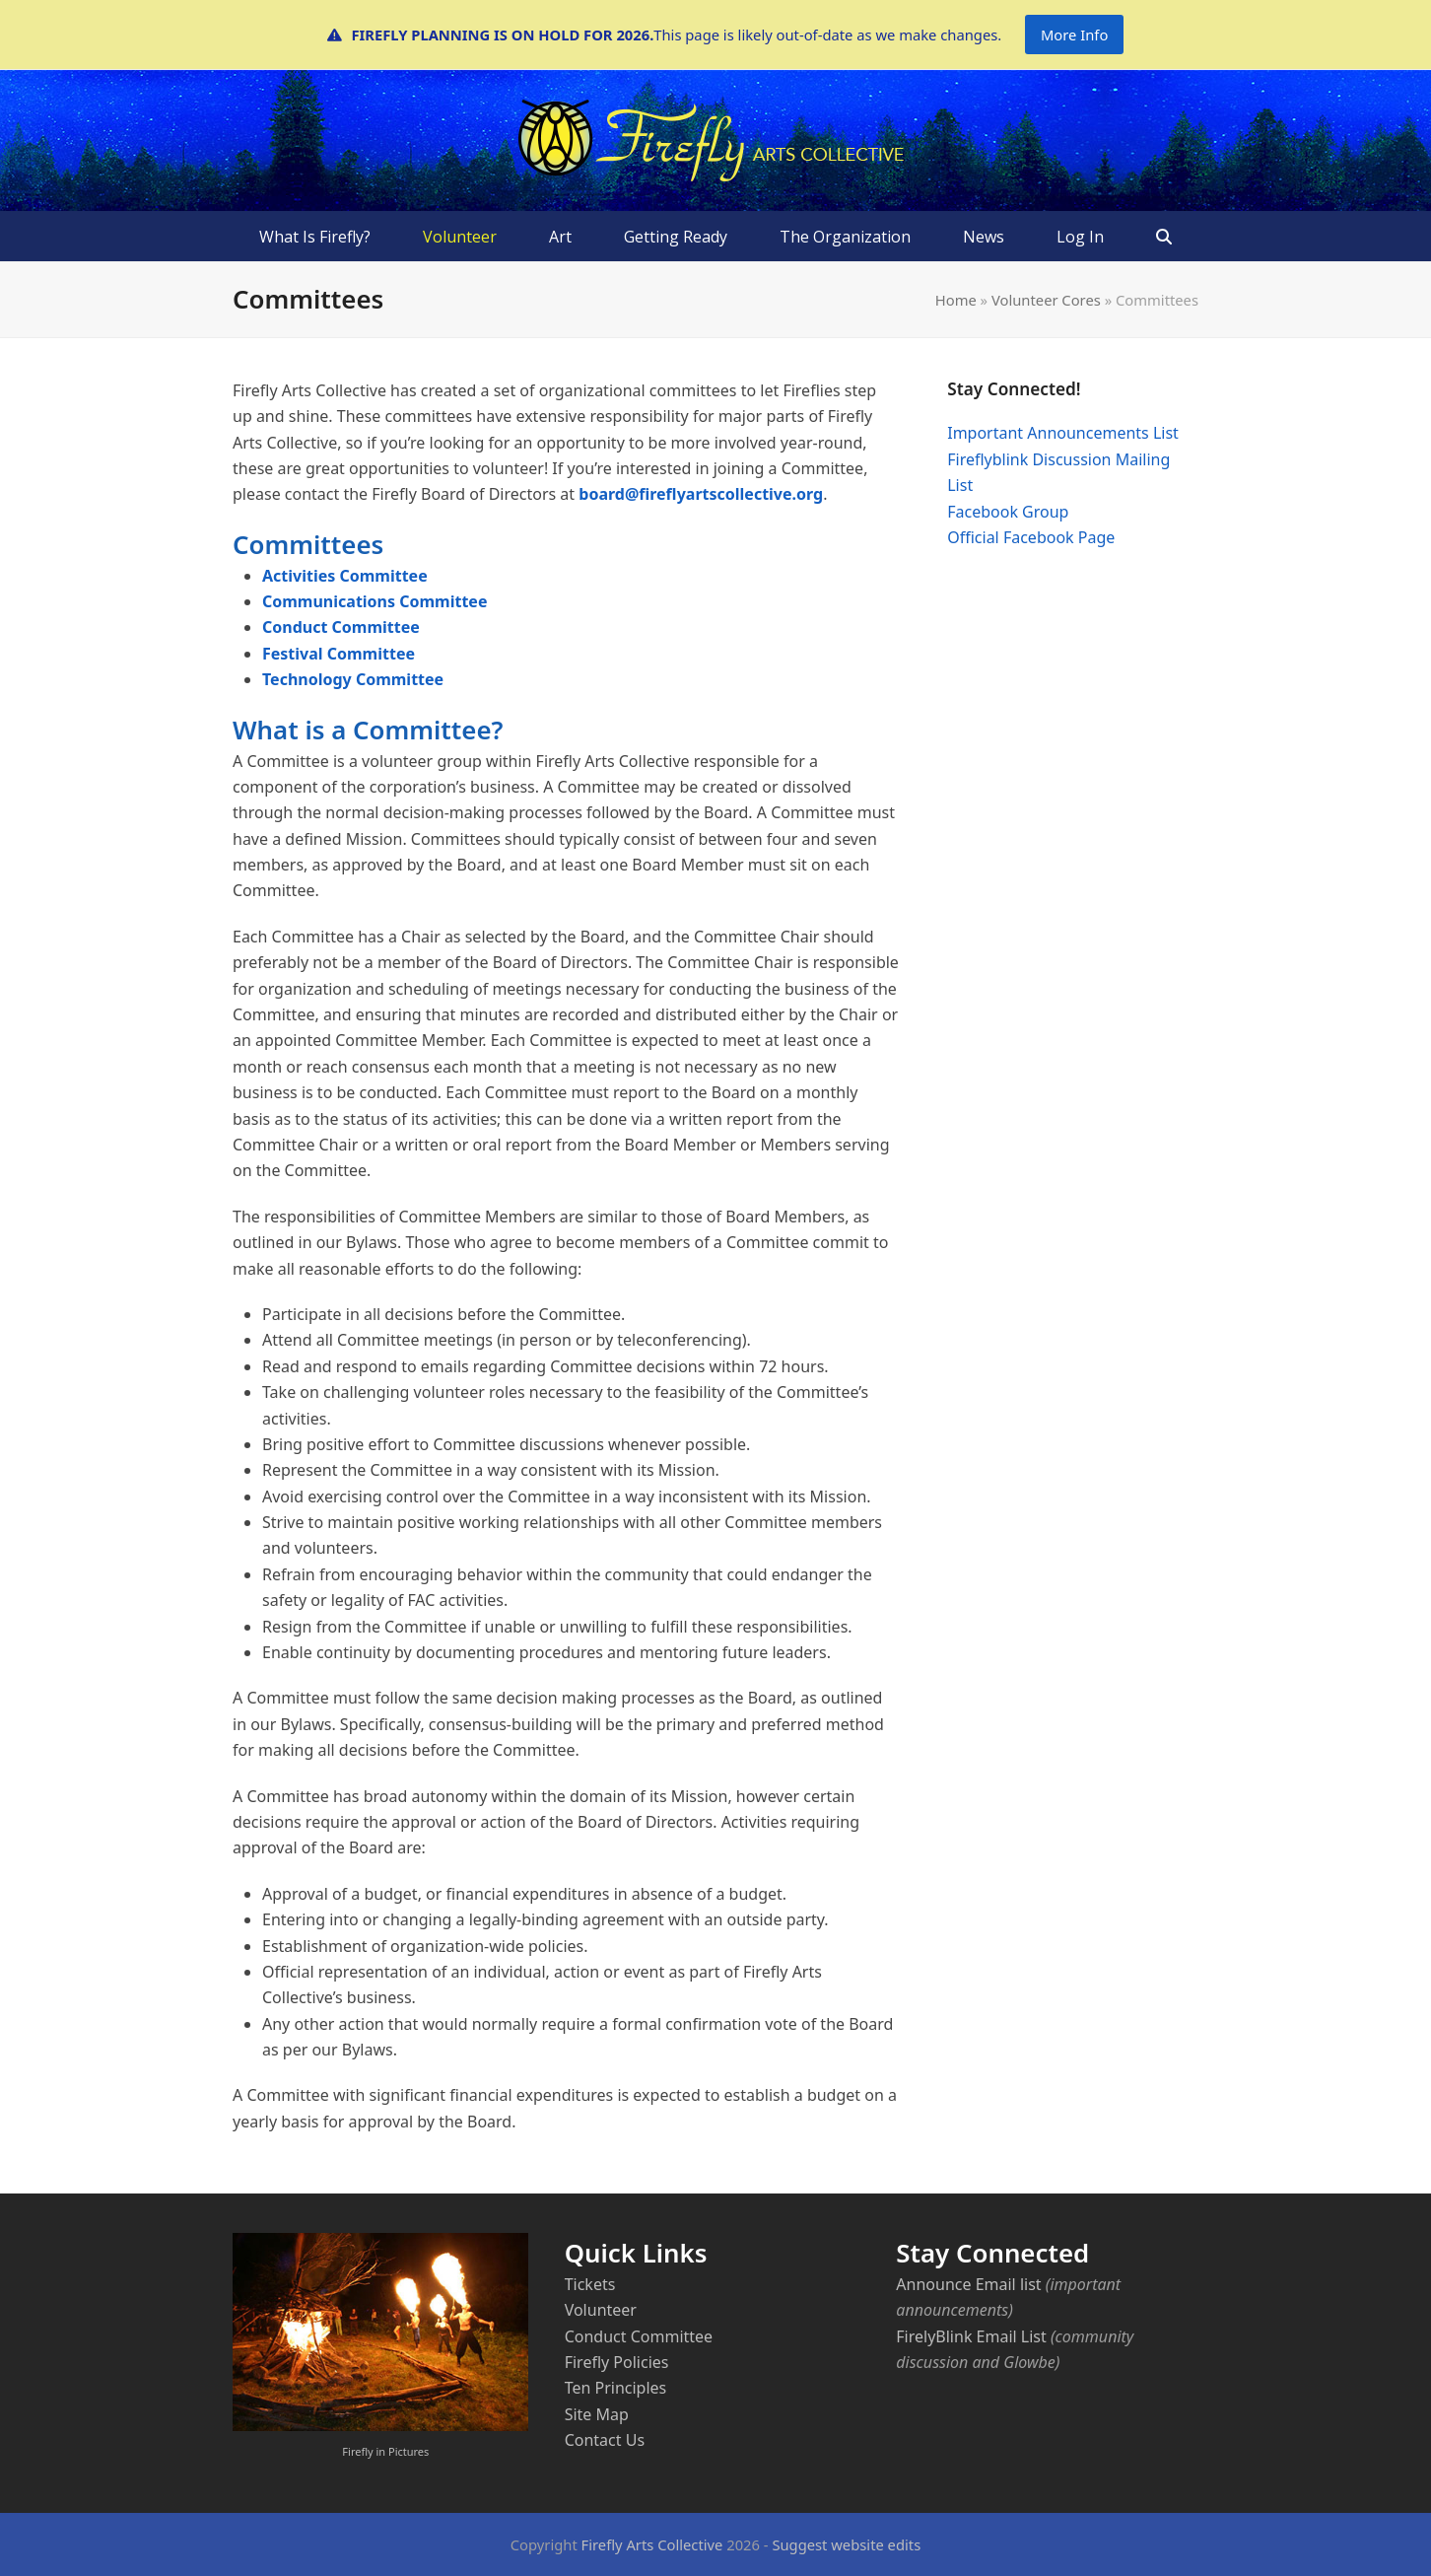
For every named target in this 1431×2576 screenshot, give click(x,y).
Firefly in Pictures (385, 2451)
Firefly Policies (617, 2362)
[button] (1164, 236)
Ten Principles (616, 2388)
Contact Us (605, 2440)
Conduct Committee (341, 627)
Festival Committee (338, 653)
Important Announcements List (1063, 433)
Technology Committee (352, 679)
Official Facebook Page (1031, 537)
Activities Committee (345, 576)
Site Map (597, 2414)
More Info (1074, 34)
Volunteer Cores (1046, 300)
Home (956, 300)
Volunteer (601, 2310)
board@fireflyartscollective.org (701, 494)
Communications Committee (374, 601)
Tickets (590, 2284)
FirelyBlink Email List (971, 2336)
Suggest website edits (846, 2544)
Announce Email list (968, 2284)
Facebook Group (1007, 511)
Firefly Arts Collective (652, 2544)
